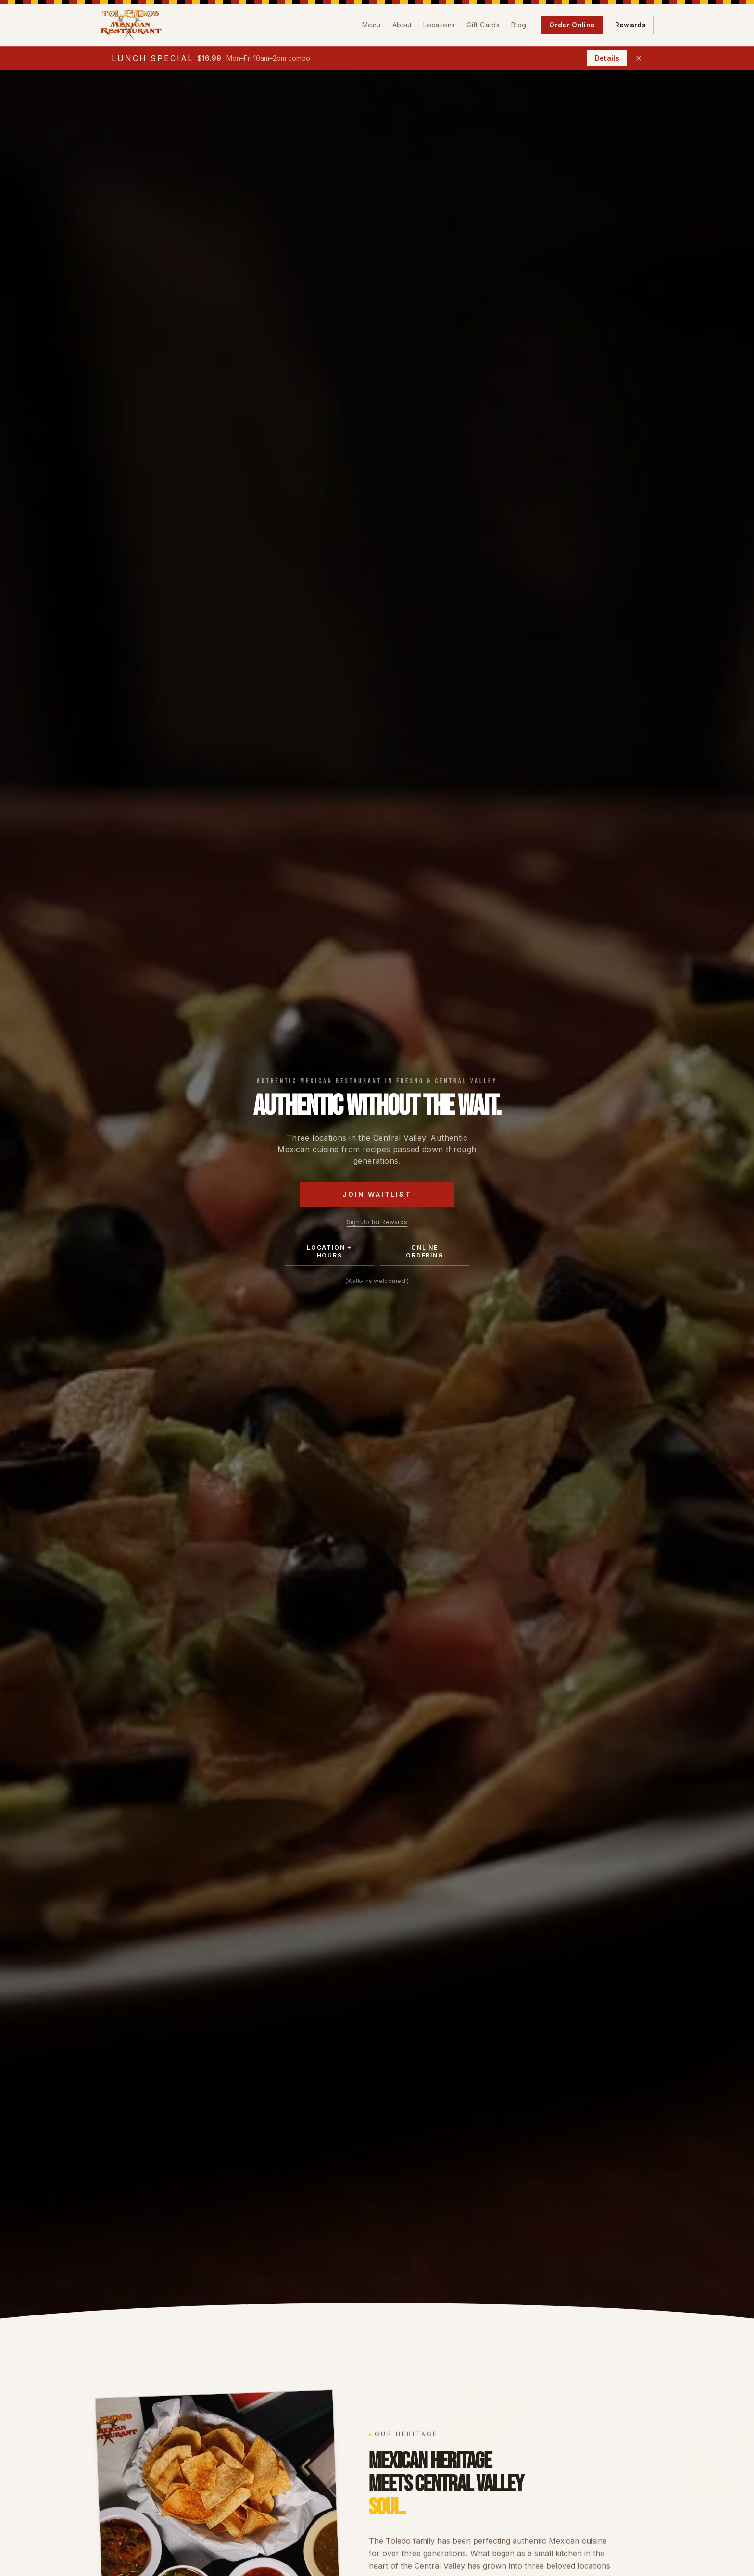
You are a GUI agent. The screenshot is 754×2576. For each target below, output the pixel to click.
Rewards (630, 25)
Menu (371, 25)
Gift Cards (483, 25)
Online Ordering (424, 1251)
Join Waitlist (376, 1194)
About (402, 25)
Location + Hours (329, 1251)
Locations (439, 25)
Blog (518, 25)
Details (607, 58)
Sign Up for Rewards (377, 1222)
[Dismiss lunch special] (638, 58)
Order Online (572, 25)
